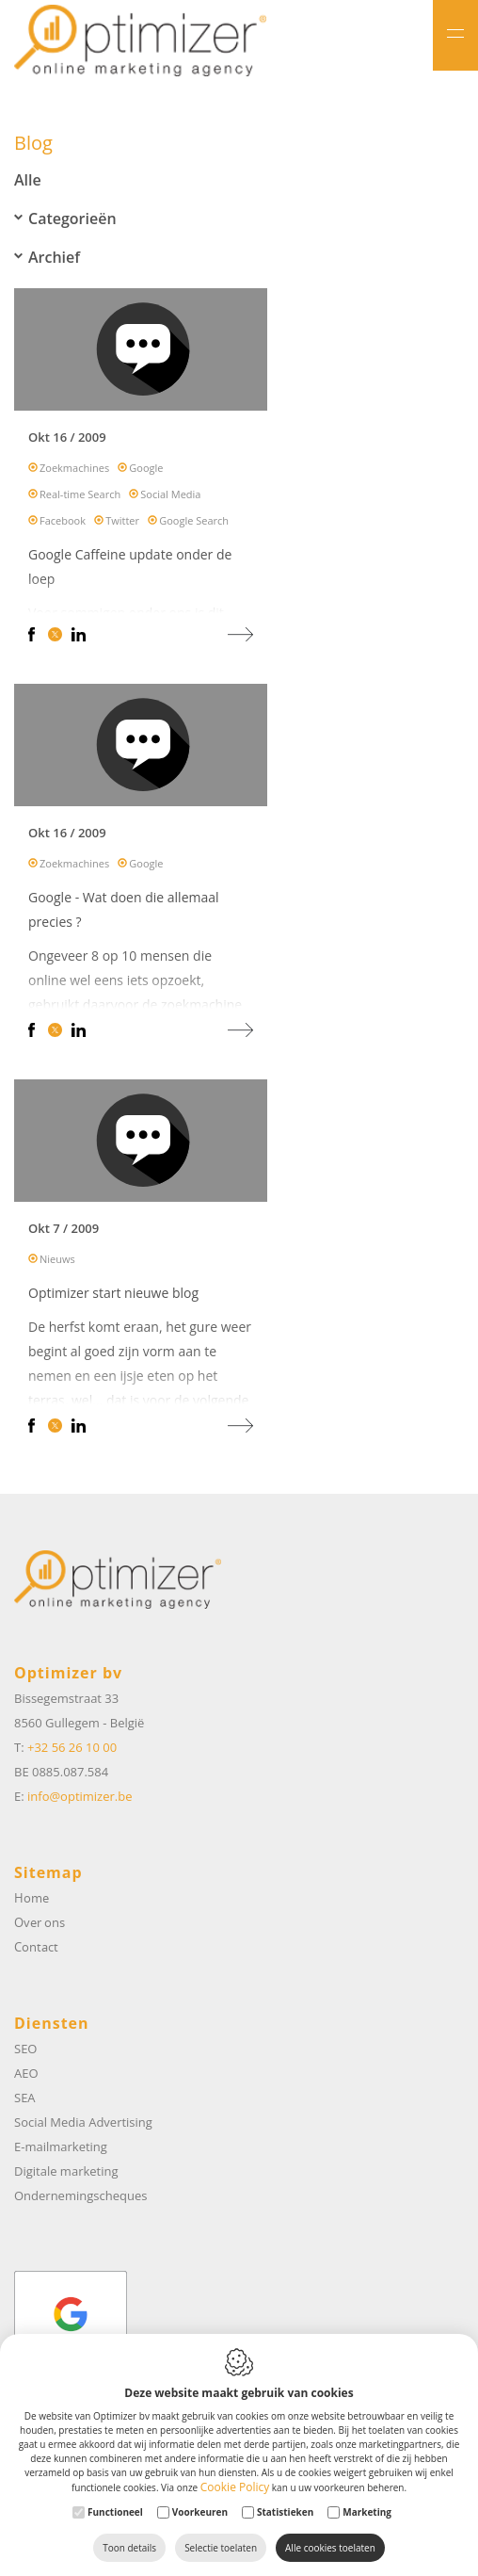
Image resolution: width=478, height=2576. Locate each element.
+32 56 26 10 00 (72, 1747)
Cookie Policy (234, 2487)
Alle (27, 180)
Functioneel (115, 2512)
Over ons (39, 1922)
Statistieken (285, 2512)
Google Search (194, 525)
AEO (26, 2073)
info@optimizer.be (79, 1796)
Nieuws (57, 1263)
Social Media (170, 499)
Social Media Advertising (83, 2122)
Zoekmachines (74, 472)
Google (146, 472)
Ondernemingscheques (80, 2195)
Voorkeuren (200, 2512)
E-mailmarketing (60, 2146)
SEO (25, 2048)
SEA (25, 2097)
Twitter (122, 525)
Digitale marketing (66, 2171)
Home (31, 1897)
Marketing (367, 2512)
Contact (36, 1946)
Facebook (63, 525)
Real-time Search (80, 499)
